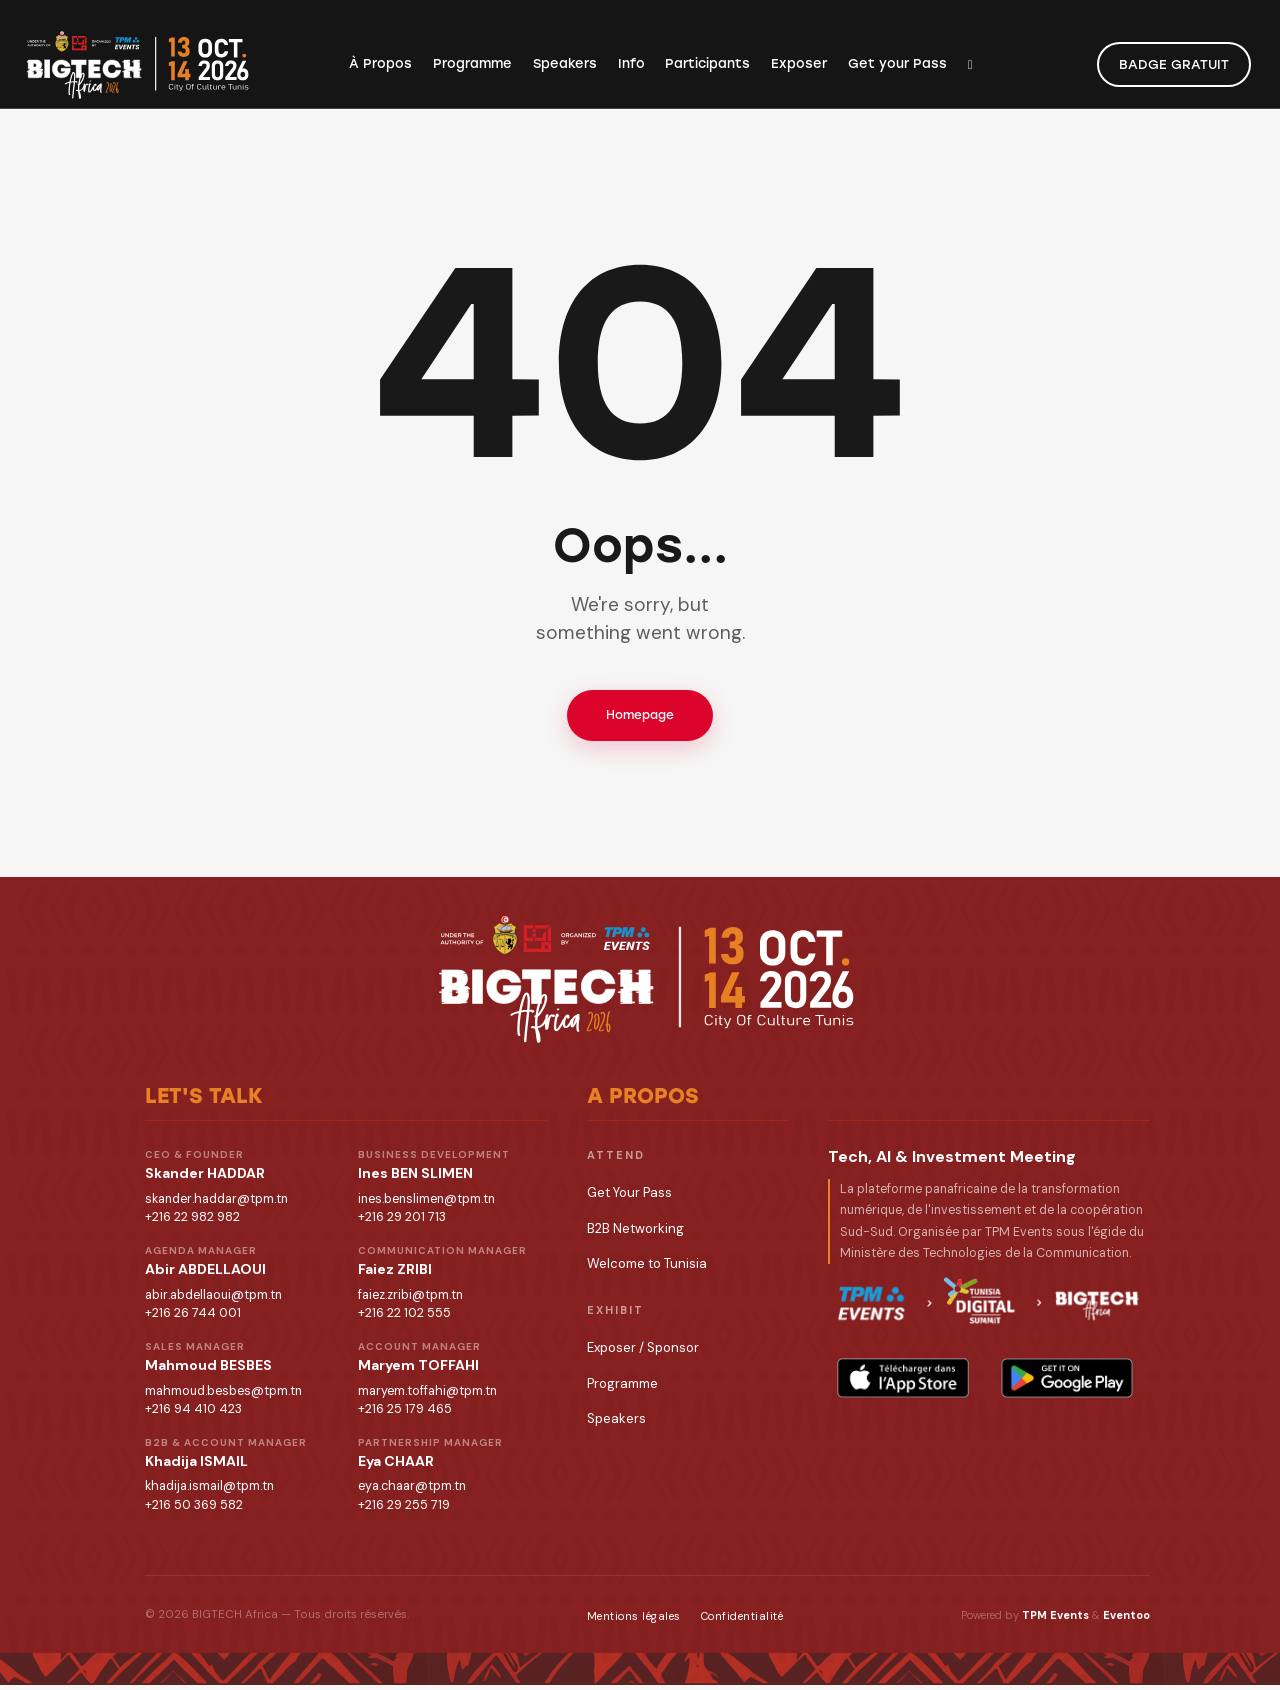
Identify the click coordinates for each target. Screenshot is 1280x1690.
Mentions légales (634, 1621)
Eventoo (1126, 1620)
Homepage (640, 717)
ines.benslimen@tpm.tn (426, 1203)
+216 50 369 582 (194, 1510)
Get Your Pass (629, 1197)
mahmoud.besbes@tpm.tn (223, 1395)
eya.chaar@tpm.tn (412, 1491)
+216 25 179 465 (405, 1414)
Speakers (616, 1422)
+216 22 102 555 (404, 1318)
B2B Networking (635, 1232)
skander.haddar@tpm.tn (216, 1203)
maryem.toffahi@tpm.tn (427, 1395)
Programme (622, 1387)
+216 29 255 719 (404, 1510)
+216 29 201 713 (402, 1222)
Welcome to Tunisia (647, 1268)
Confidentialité (742, 1621)
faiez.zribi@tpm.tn (410, 1299)
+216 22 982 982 (192, 1222)
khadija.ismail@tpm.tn (209, 1491)
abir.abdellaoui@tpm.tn (213, 1299)
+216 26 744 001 (193, 1318)
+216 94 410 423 (193, 1414)
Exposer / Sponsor (643, 1352)
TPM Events (1055, 1620)
